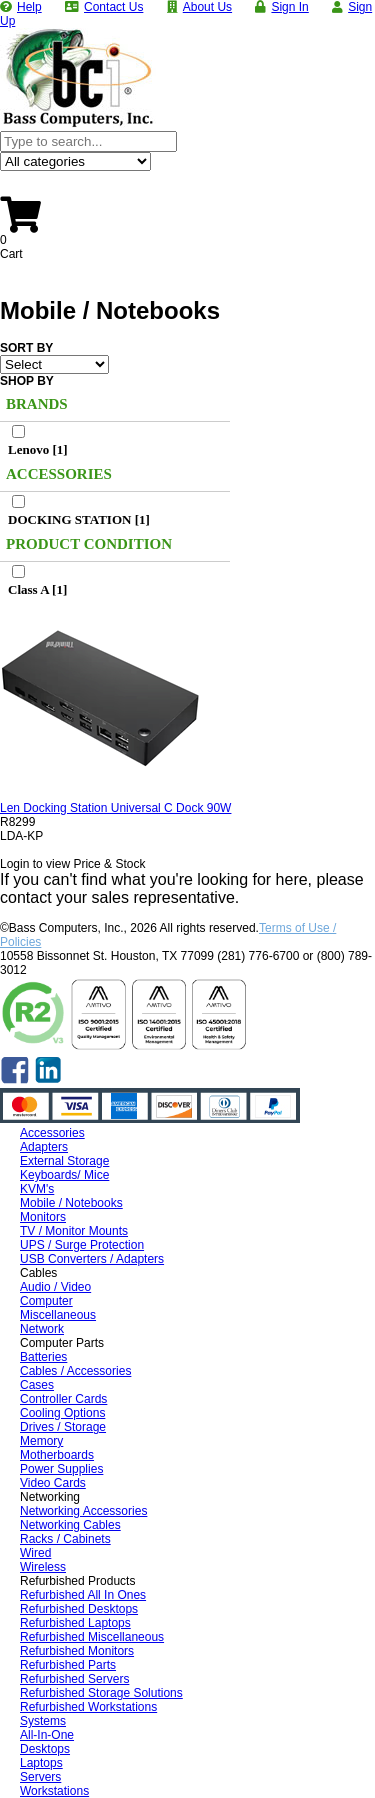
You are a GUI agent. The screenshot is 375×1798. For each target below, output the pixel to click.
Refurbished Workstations (88, 1707)
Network (42, 1329)
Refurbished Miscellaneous (92, 1637)
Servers (40, 1777)
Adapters (44, 1147)
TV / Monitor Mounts (74, 1231)
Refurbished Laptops (75, 1623)
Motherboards (57, 1455)
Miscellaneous (58, 1315)
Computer (46, 1301)
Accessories (52, 1133)
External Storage (64, 1161)
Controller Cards (63, 1399)
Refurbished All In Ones (83, 1595)
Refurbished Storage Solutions (101, 1693)
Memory (41, 1441)
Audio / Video (55, 1287)
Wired (35, 1553)
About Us (207, 7)
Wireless (43, 1567)
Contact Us (113, 7)
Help (29, 7)
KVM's (37, 1189)
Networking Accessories (83, 1511)
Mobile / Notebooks (71, 1203)
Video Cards (53, 1483)
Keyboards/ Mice (64, 1175)
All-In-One (47, 1735)
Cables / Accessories (75, 1371)
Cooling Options (62, 1413)
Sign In (289, 7)
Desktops (45, 1749)
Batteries (43, 1357)
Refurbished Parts (68, 1665)
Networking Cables (70, 1525)
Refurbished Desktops (79, 1609)
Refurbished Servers (74, 1679)
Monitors (43, 1217)
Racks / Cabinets (65, 1539)
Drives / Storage (63, 1427)
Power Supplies (61, 1469)
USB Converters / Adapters (92, 1259)
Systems (43, 1721)
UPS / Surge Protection (82, 1245)
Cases (37, 1385)
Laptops (41, 1763)
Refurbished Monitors (77, 1651)
